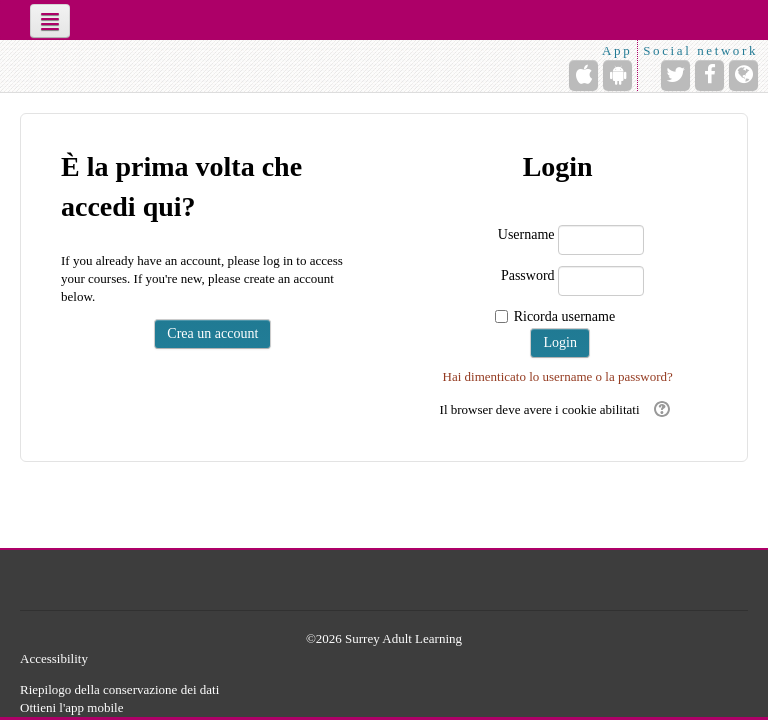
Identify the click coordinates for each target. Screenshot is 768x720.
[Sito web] (743, 75)
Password (528, 275)
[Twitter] (675, 75)
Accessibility (54, 658)
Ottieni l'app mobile (71, 707)
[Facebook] (709, 75)
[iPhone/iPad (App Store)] (583, 75)
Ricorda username (564, 316)
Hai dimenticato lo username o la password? (558, 376)
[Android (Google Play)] (617, 75)
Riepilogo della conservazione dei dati (119, 689)
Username (526, 234)
